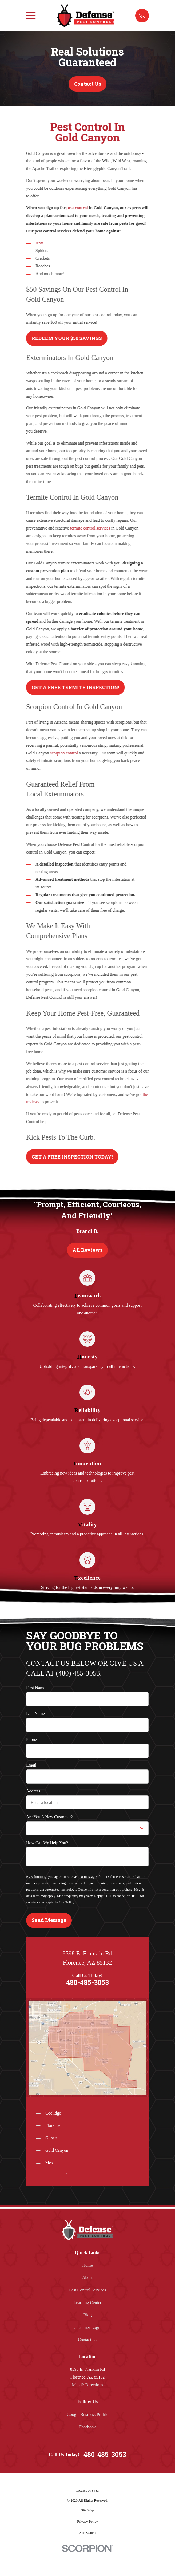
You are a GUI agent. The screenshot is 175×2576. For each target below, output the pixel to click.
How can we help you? (47, 1842)
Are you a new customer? (49, 1817)
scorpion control (64, 753)
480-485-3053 (87, 1982)
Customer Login (87, 2327)
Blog (87, 2315)
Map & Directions (87, 2385)
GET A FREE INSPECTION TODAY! (72, 1156)
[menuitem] (87, 2510)
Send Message (49, 1920)
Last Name (35, 1713)
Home (87, 2265)
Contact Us (87, 84)
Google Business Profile (87, 2414)
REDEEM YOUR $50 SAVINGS (67, 338)
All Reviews (87, 1250)
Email (31, 1765)
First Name (35, 1687)
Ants (39, 243)
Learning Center (87, 2302)
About (87, 2277)
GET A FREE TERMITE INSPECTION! (75, 687)
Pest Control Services (87, 2290)
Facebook (87, 2427)
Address (33, 1791)
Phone (31, 1739)
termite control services (90, 528)
